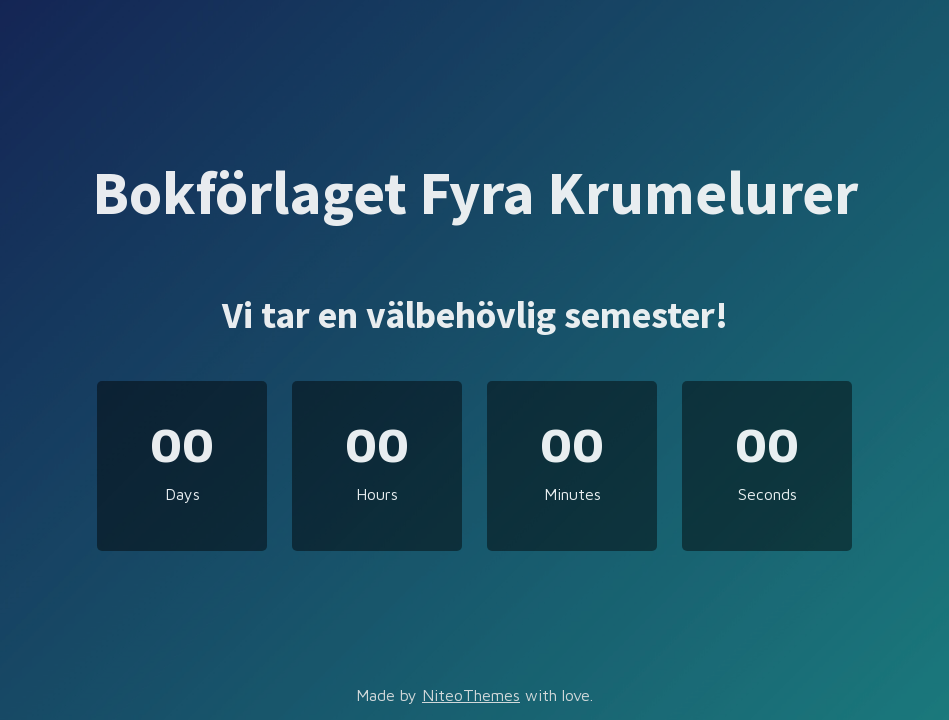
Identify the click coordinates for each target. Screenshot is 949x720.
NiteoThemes (471, 695)
